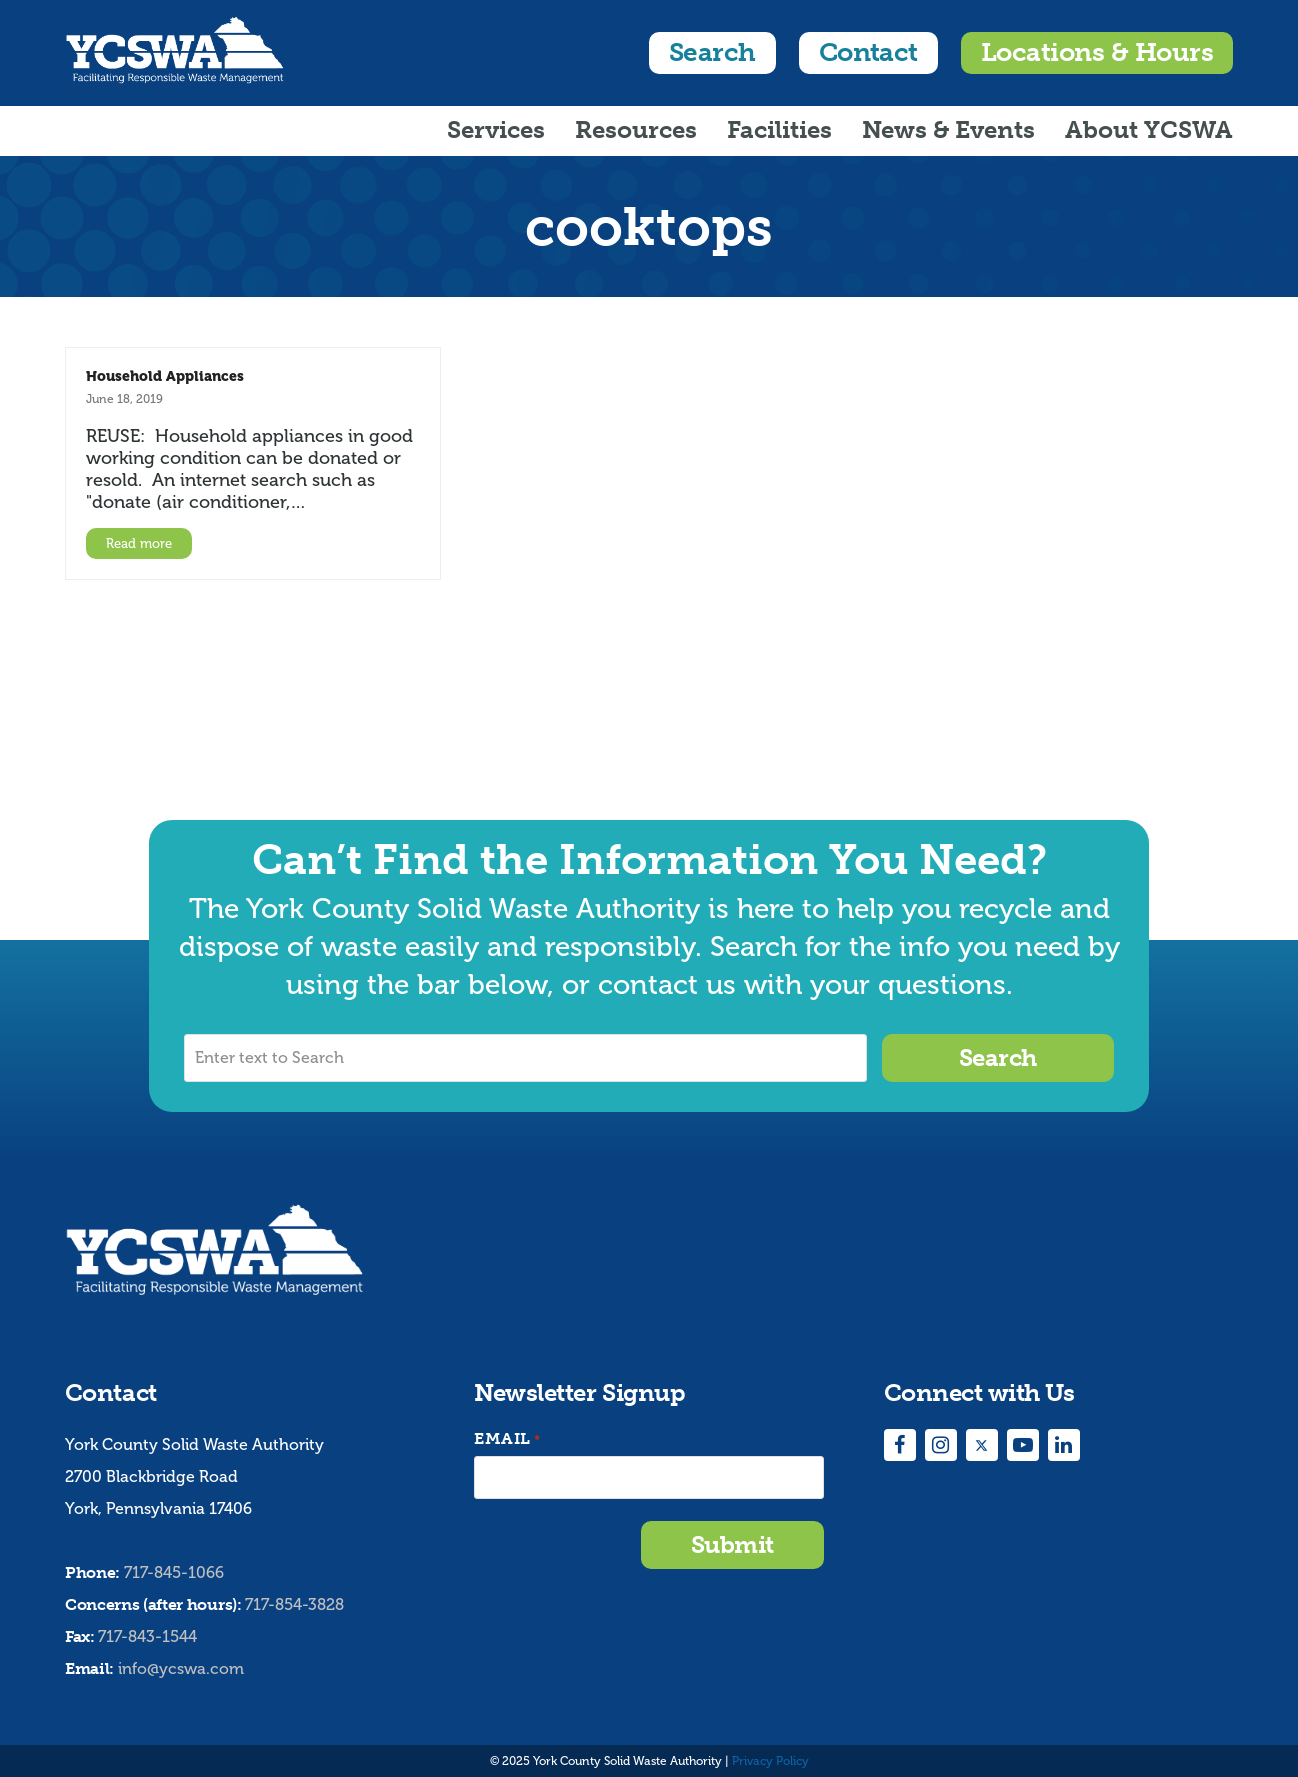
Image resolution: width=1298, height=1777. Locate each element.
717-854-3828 (294, 1604)
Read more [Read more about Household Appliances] (139, 543)
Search (712, 52)
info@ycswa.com (181, 1668)
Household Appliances (165, 376)
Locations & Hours (1097, 52)
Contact (868, 52)
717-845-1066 (174, 1572)
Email (507, 1439)
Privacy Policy (770, 1761)
